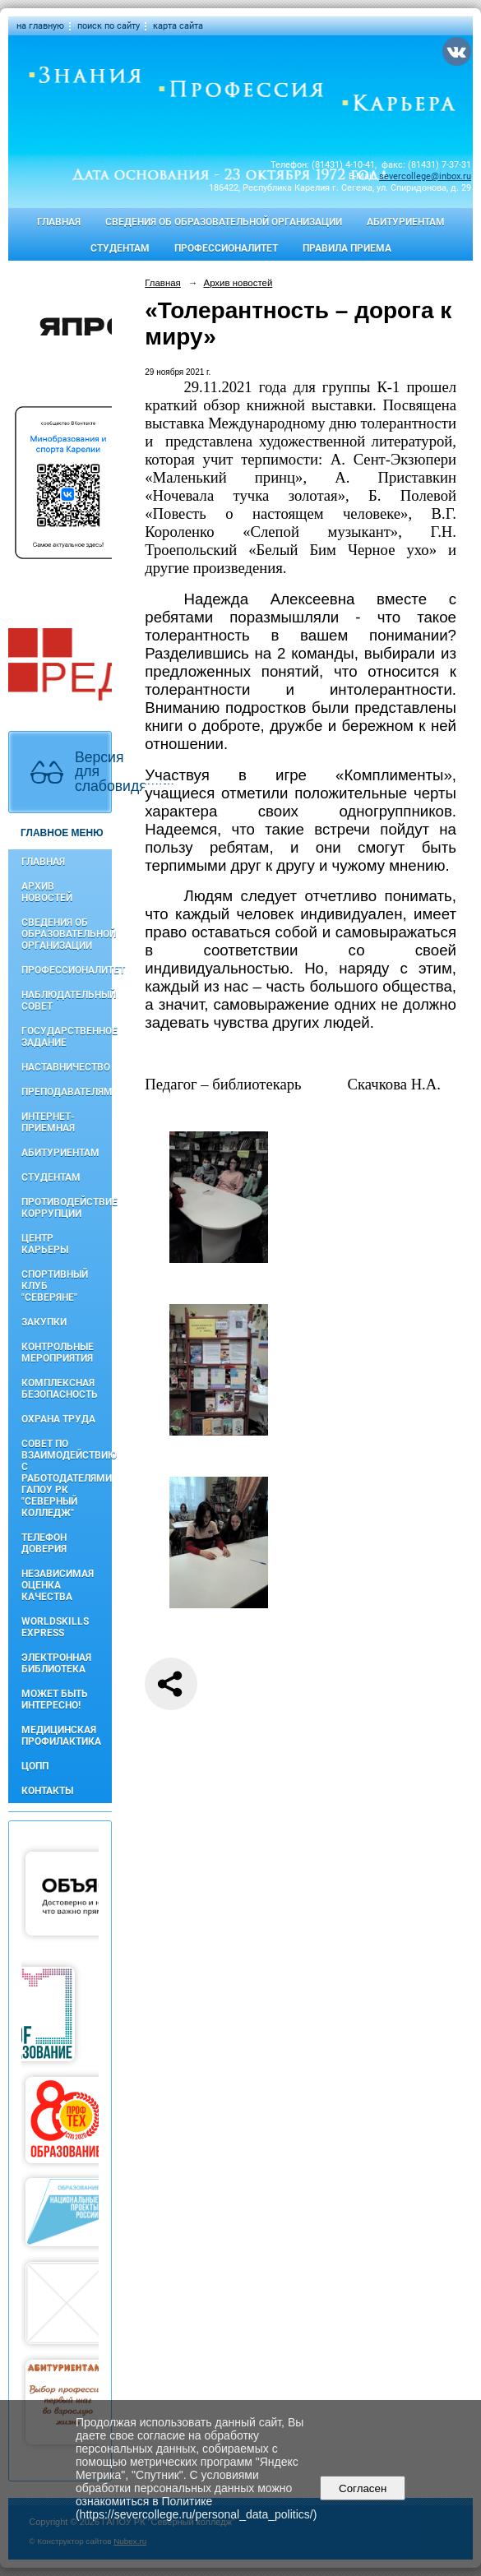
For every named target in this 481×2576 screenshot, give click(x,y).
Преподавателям (66, 1092)
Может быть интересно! (54, 1699)
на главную (40, 26)
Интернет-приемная (48, 1122)
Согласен (363, 2488)
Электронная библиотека (56, 1663)
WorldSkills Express (55, 1627)
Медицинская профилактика (61, 1735)
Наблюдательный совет (66, 1000)
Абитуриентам (406, 222)
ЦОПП (35, 1766)
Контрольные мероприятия (57, 1352)
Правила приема (347, 248)
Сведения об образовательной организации (223, 222)
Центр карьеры (44, 1244)
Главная (59, 222)
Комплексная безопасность (59, 1388)
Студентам (120, 248)
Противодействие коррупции (66, 1207)
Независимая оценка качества (57, 1585)
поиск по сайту (108, 26)
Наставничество (65, 1067)
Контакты (47, 1791)
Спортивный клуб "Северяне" (54, 1286)
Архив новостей (46, 892)
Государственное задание (66, 1036)
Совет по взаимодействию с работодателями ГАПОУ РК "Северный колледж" (66, 1478)
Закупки (44, 1322)
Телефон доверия (44, 1543)
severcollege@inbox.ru (425, 176)
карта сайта (178, 26)
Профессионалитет (226, 248)
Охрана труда (58, 1419)
